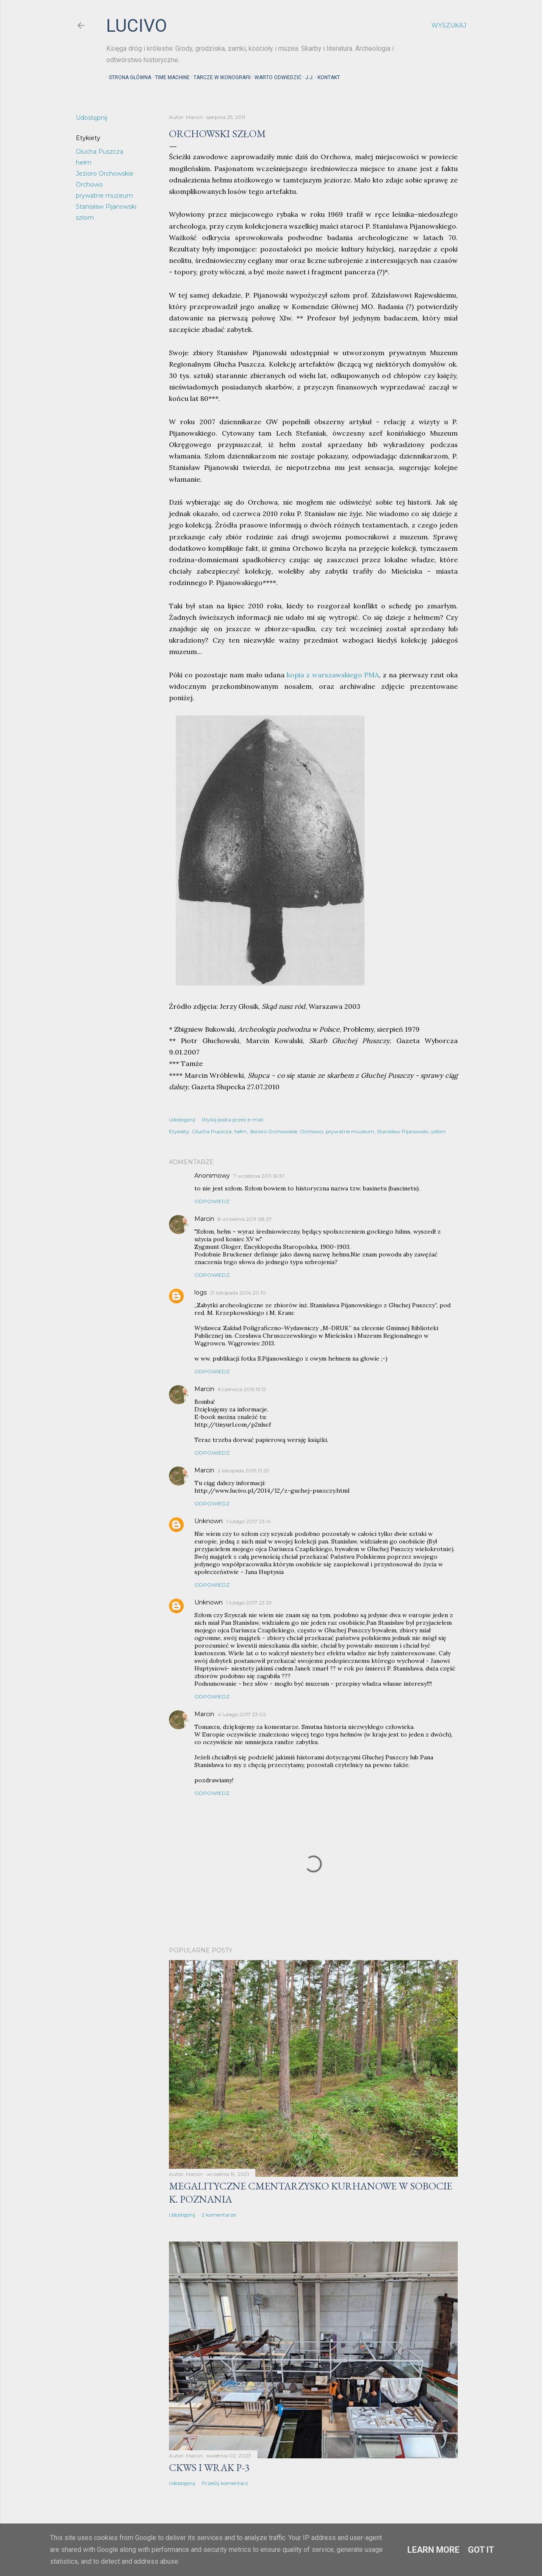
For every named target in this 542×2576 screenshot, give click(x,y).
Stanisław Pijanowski (106, 206)
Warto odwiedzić (275, 77)
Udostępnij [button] (91, 117)
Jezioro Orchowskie (104, 173)
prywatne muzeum (104, 195)
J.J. (307, 77)
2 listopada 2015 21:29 (243, 1470)
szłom (85, 217)
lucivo (136, 25)
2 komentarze (219, 2215)
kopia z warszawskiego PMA (333, 675)
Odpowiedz (212, 1201)
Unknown (208, 1521)
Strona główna (127, 77)
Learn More (433, 2550)
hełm (83, 162)
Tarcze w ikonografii (219, 77)
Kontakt (326, 77)
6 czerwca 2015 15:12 (242, 1389)
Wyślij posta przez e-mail (232, 1119)
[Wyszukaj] (448, 25)
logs (200, 1292)
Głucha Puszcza (99, 151)
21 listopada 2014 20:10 (238, 1292)
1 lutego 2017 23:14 (248, 1521)
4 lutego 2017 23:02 (242, 1714)
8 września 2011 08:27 (245, 1219)
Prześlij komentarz (225, 2483)
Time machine (169, 77)
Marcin (204, 1219)
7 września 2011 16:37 (259, 1176)
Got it (481, 2550)
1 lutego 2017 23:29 (249, 1602)
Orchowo (89, 184)
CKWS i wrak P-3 (209, 2467)
